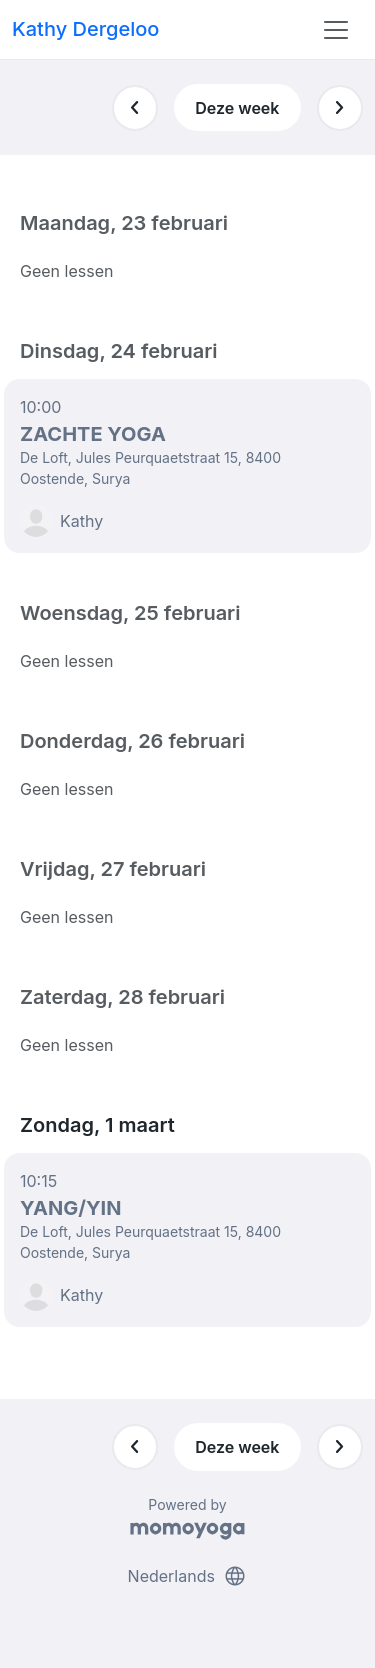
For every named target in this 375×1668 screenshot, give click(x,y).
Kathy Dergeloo (85, 29)
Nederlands (188, 1576)
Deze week (237, 108)
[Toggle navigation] (336, 30)
